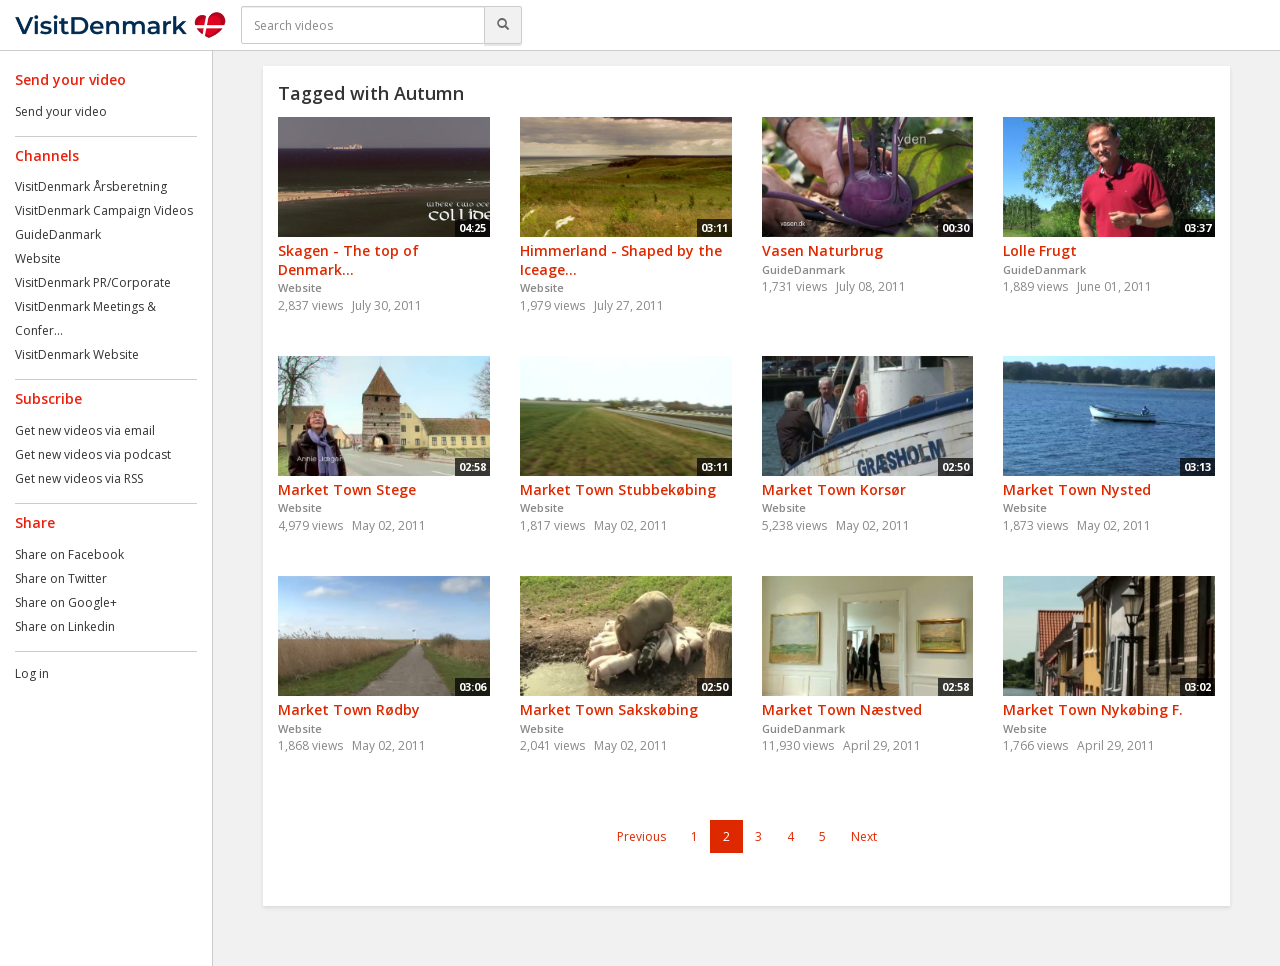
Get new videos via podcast (93, 454)
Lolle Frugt (1040, 250)
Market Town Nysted (1077, 489)
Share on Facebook (69, 554)
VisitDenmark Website (77, 354)
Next (864, 836)
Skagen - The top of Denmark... (348, 260)
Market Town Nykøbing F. (1093, 709)
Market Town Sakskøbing (609, 709)
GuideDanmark (58, 234)
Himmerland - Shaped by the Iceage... (621, 260)
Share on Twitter (61, 578)
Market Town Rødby (349, 709)
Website (38, 258)
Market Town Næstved (842, 709)
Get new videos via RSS (79, 478)
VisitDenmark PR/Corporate (93, 282)
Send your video (61, 111)
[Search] (503, 25)
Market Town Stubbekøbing (618, 489)
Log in (32, 673)
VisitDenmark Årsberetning (91, 186)
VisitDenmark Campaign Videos (104, 210)
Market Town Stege (347, 489)
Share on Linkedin (65, 626)
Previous (641, 836)
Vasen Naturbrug (822, 250)
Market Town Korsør (834, 489)
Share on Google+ (66, 602)
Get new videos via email (85, 430)
